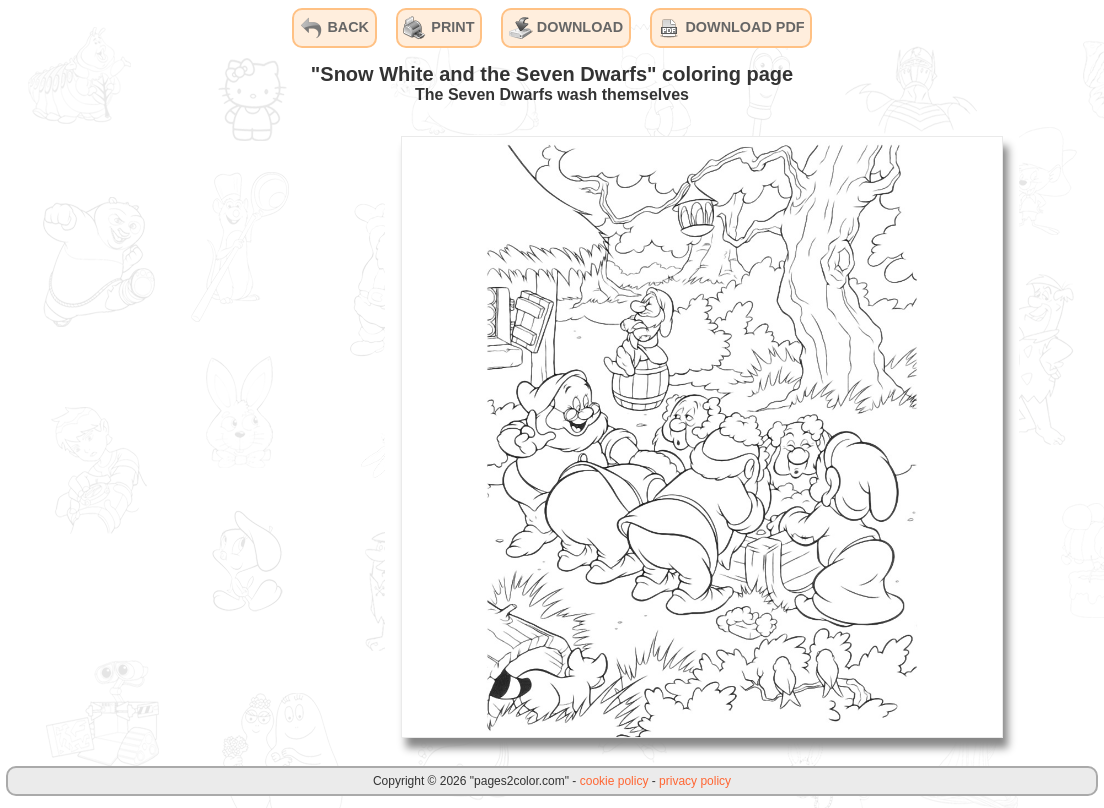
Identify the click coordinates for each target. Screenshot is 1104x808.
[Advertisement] (235, 436)
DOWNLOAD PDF (730, 28)
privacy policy (695, 781)
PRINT (438, 28)
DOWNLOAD (566, 28)
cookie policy (614, 781)
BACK (334, 28)
